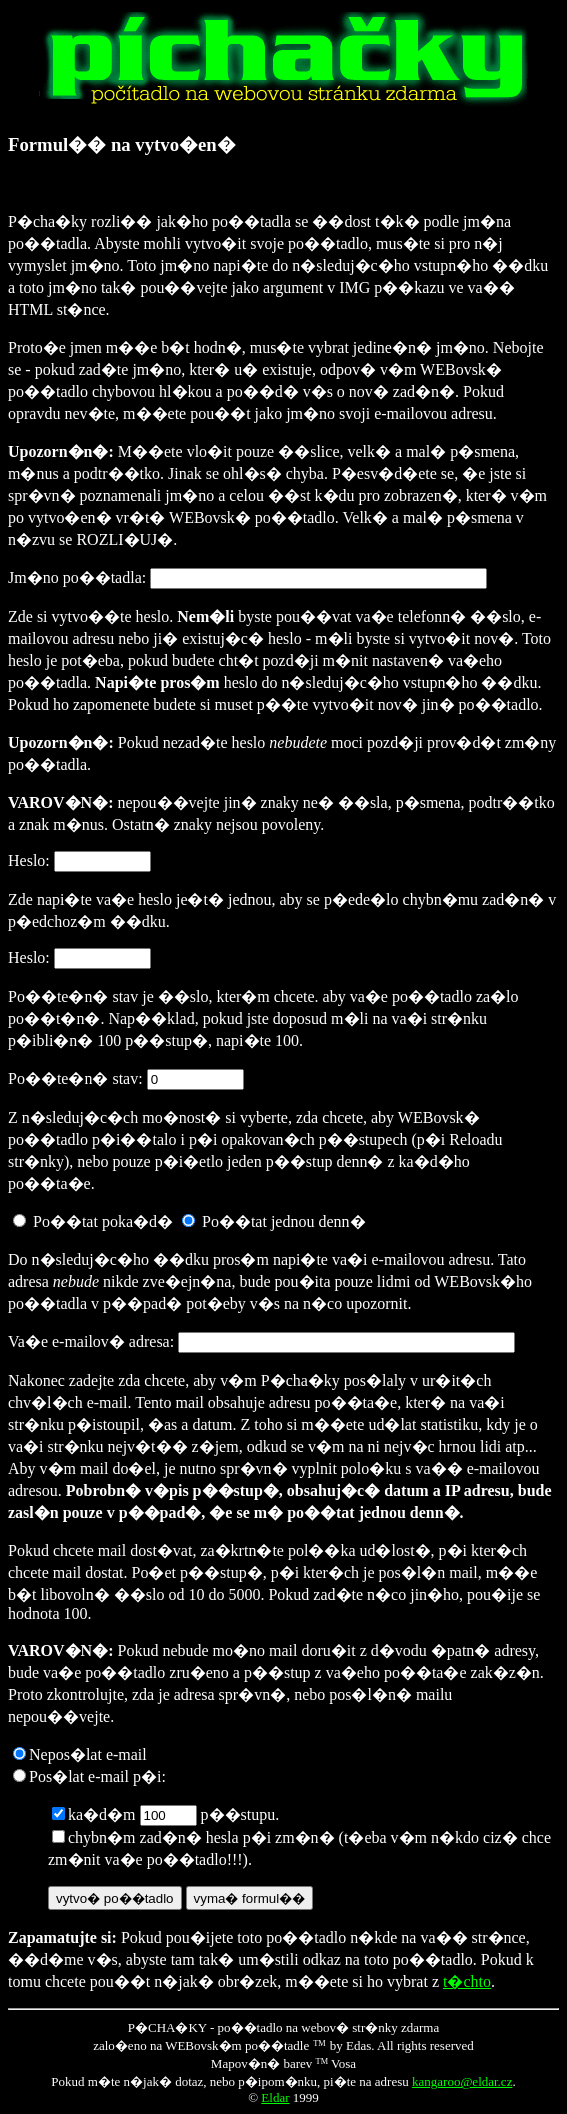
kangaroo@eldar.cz (462, 2081)
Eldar (275, 2097)
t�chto (467, 1981)
